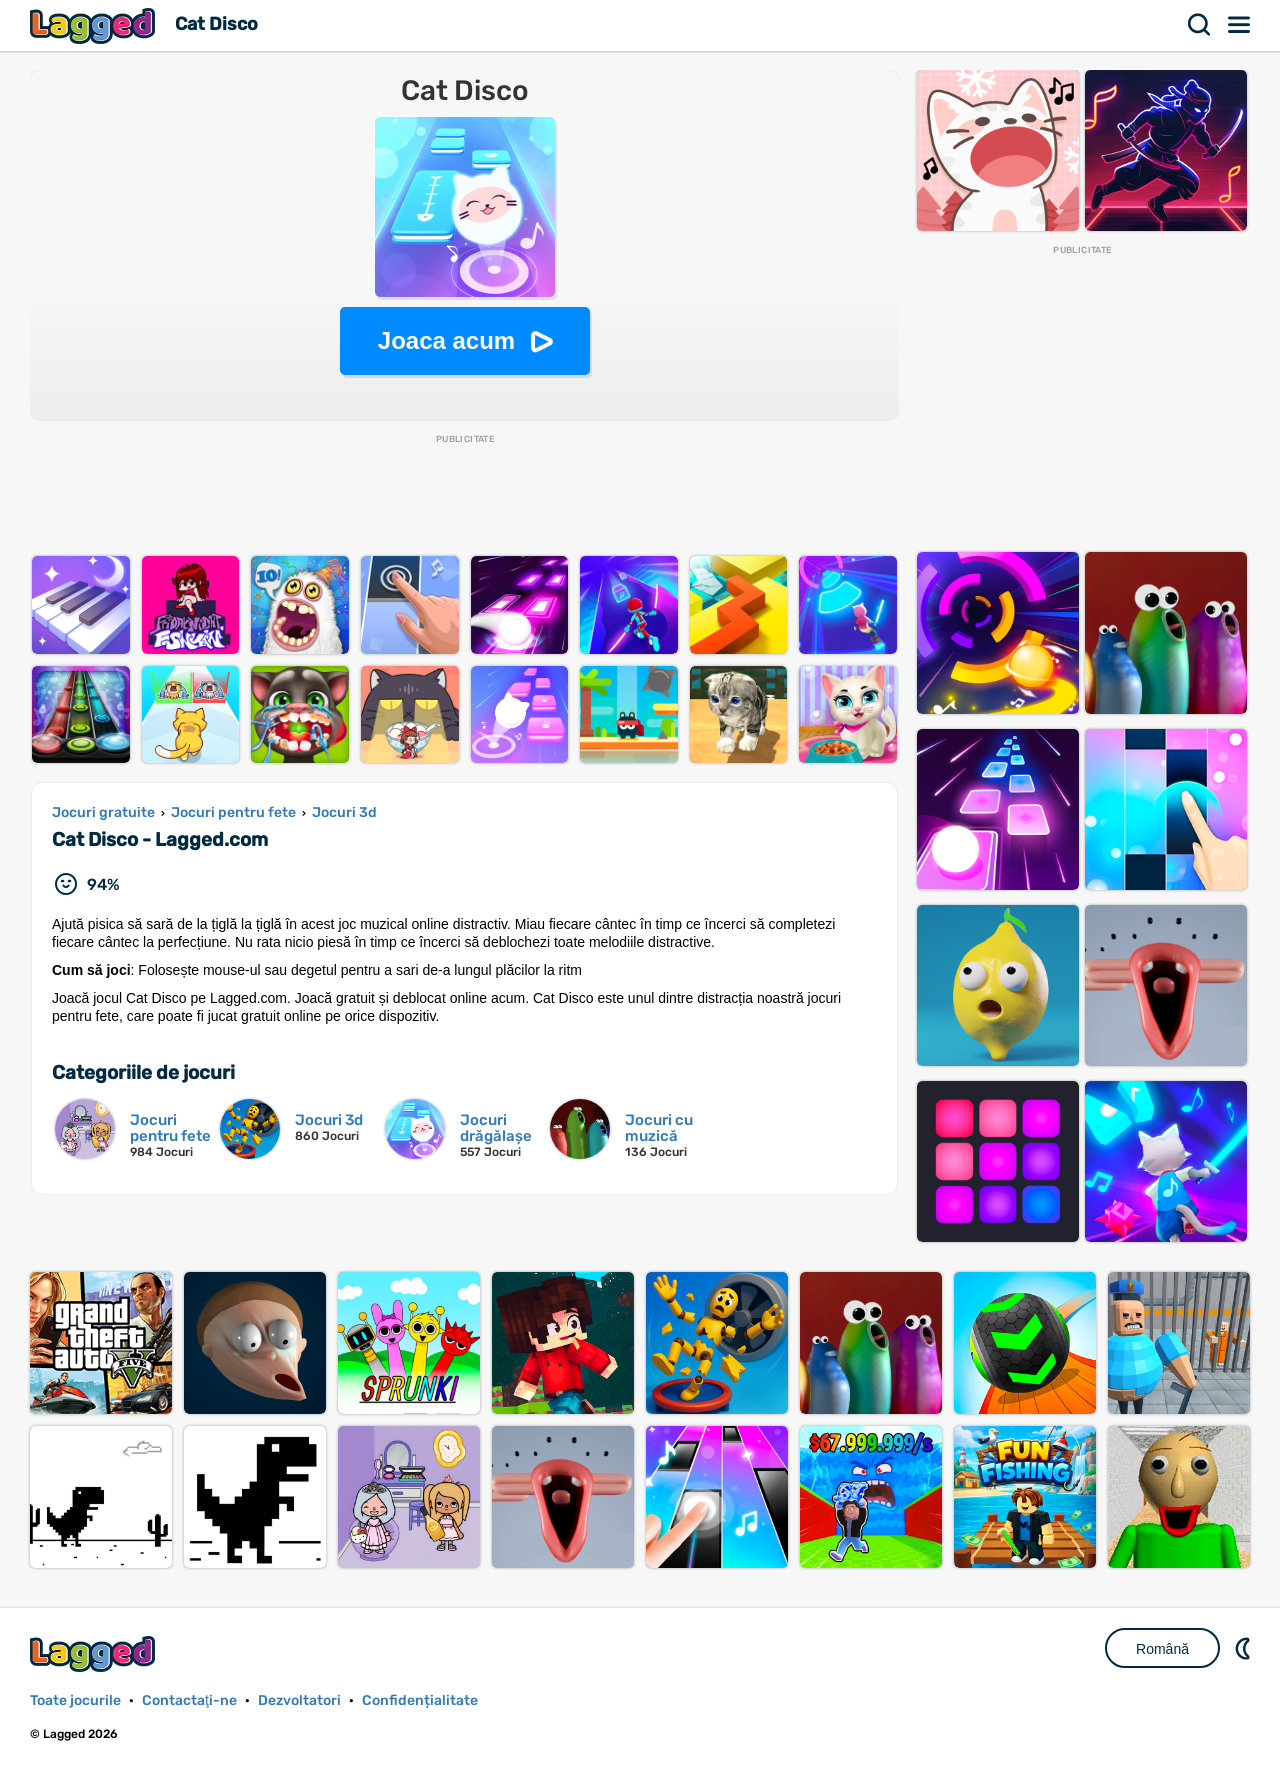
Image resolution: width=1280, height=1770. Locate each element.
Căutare (1200, 25)
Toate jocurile (75, 1700)
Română (1162, 1649)
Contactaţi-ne (189, 1700)
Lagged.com (95, 1653)
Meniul (1240, 25)
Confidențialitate (420, 1700)
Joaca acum (446, 340)
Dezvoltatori (299, 1700)
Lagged (95, 25)
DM (1245, 1648)
